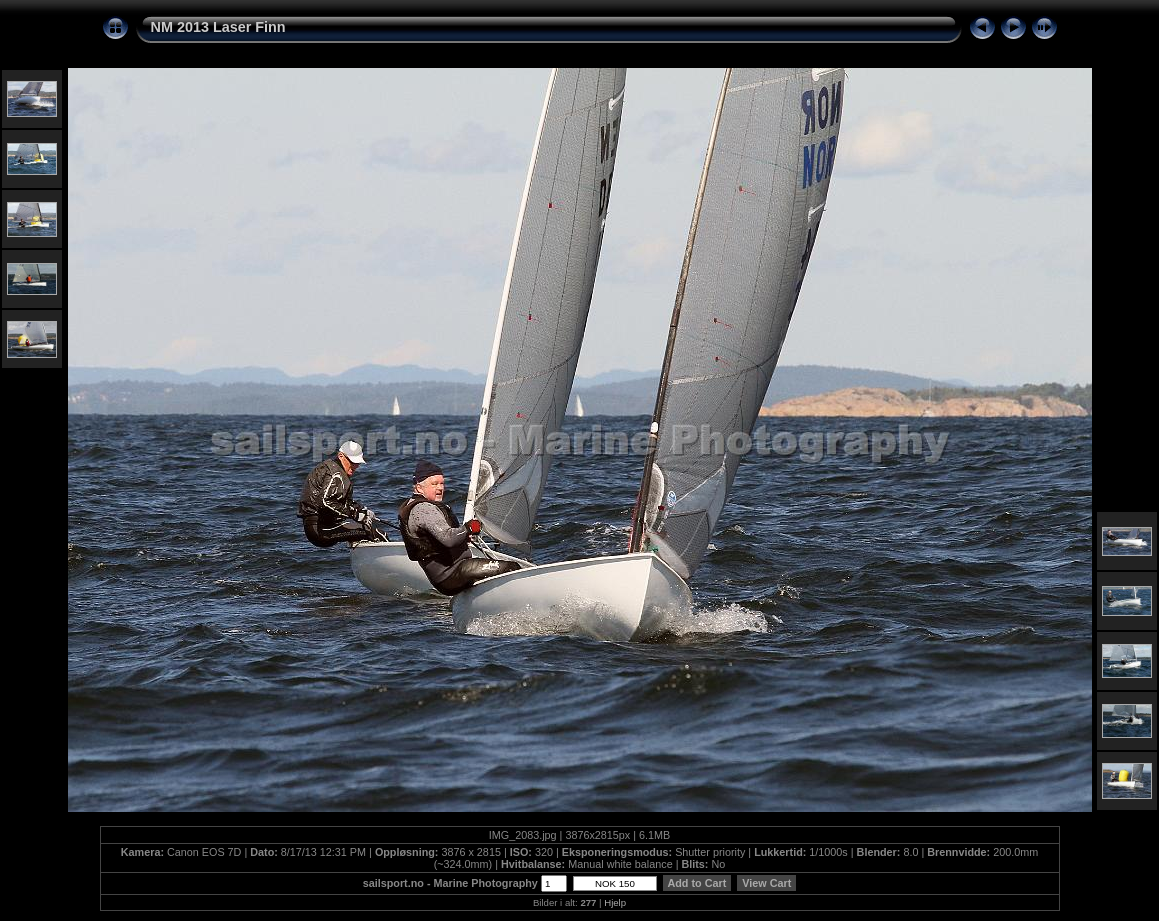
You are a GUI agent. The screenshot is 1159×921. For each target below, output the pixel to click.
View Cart (766, 883)
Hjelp (615, 902)
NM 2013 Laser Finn (218, 27)
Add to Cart (697, 883)
